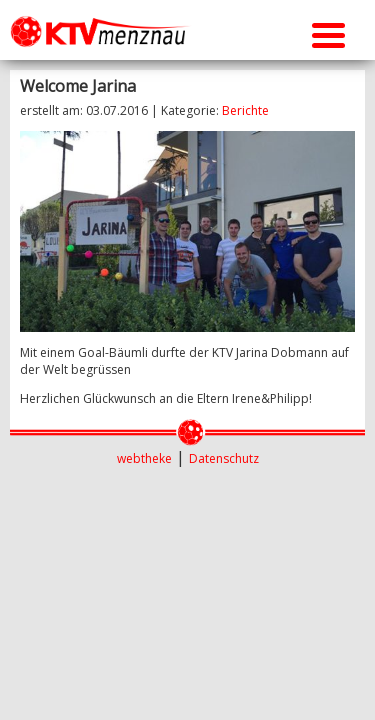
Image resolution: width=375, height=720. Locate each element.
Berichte (245, 110)
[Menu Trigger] (328, 32)
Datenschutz (224, 458)
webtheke (144, 458)
